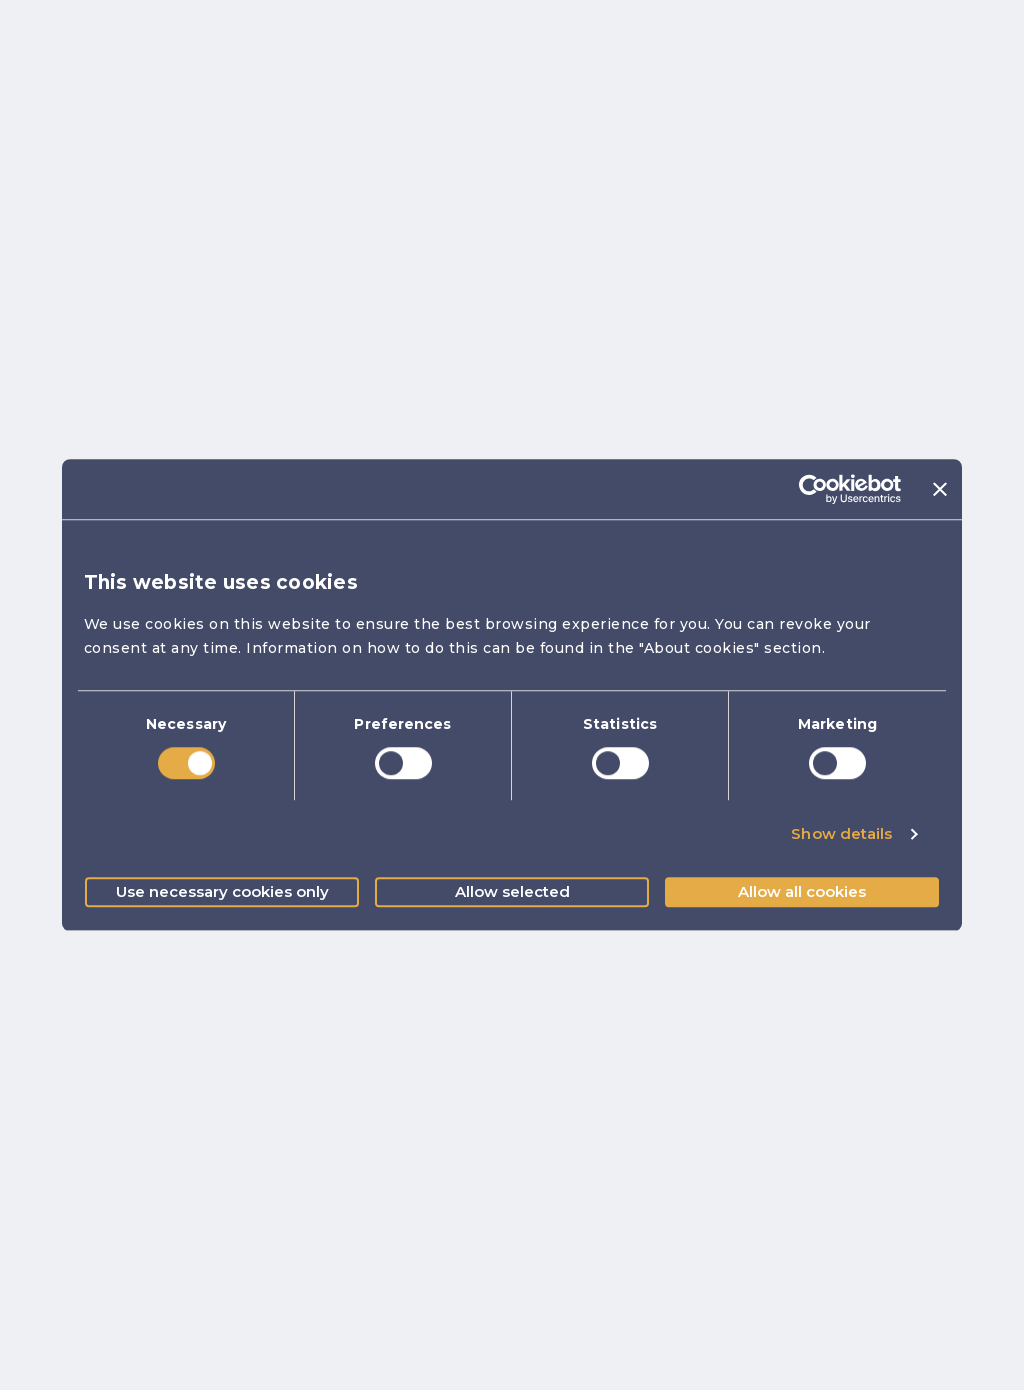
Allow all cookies (802, 891)
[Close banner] (940, 489)
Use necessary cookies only (222, 891)
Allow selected (512, 891)
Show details (841, 833)
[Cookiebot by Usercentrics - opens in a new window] (813, 489)
